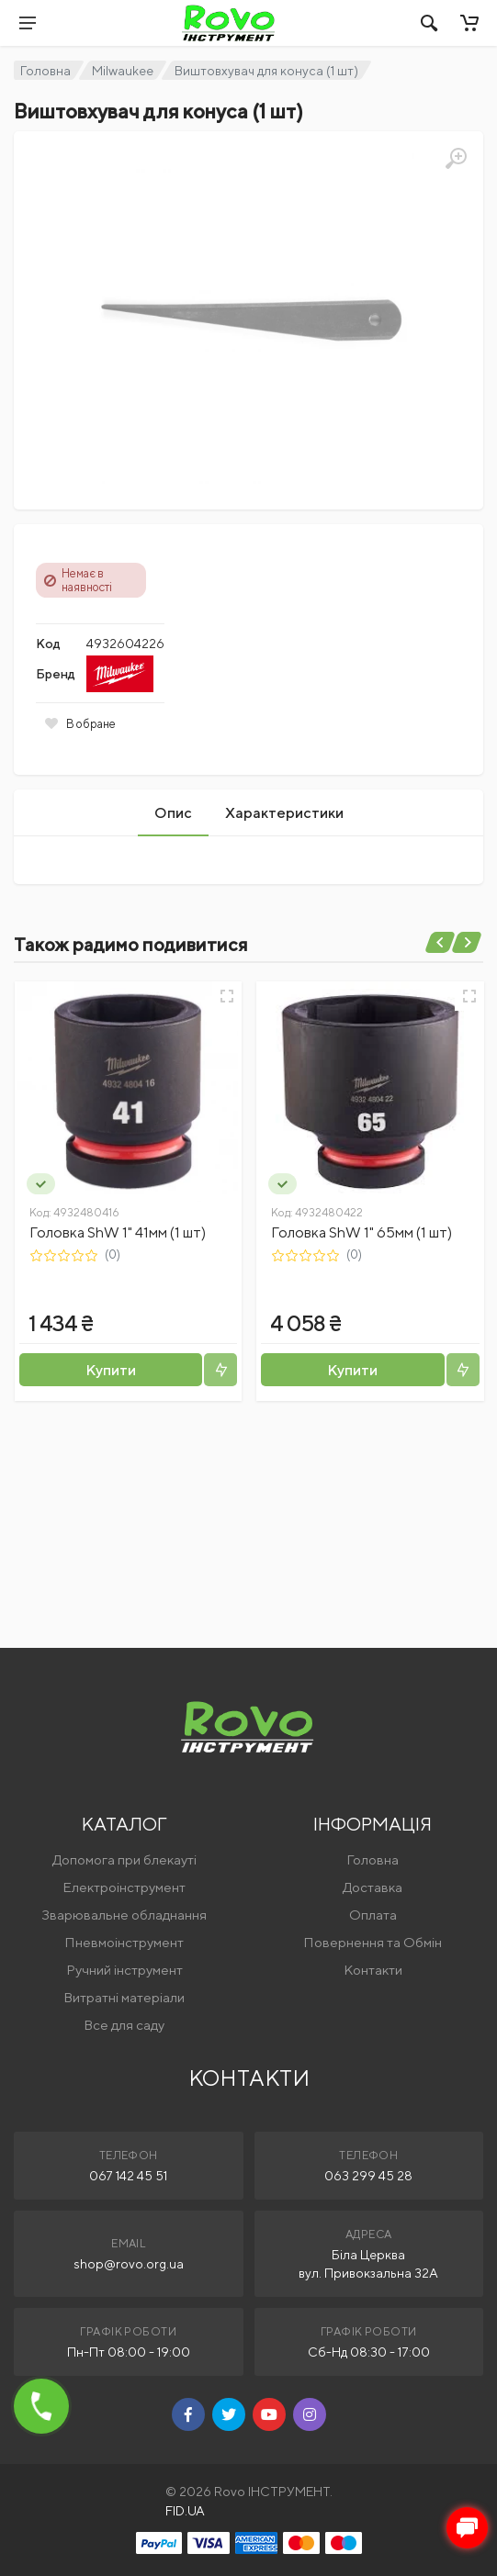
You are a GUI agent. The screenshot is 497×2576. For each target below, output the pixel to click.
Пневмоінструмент (124, 1942)
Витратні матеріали (124, 1997)
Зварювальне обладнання (124, 1914)
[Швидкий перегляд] (227, 996)
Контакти (373, 1969)
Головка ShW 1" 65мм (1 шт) (361, 1232)
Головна (45, 70)
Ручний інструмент (124, 1969)
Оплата (373, 1914)
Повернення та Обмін (372, 1942)
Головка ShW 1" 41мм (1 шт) (117, 1232)
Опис (173, 813)
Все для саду (124, 2025)
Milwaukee (122, 70)
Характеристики (284, 813)
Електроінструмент (124, 1887)
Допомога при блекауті (124, 1859)
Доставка (372, 1887)
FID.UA (185, 2510)
